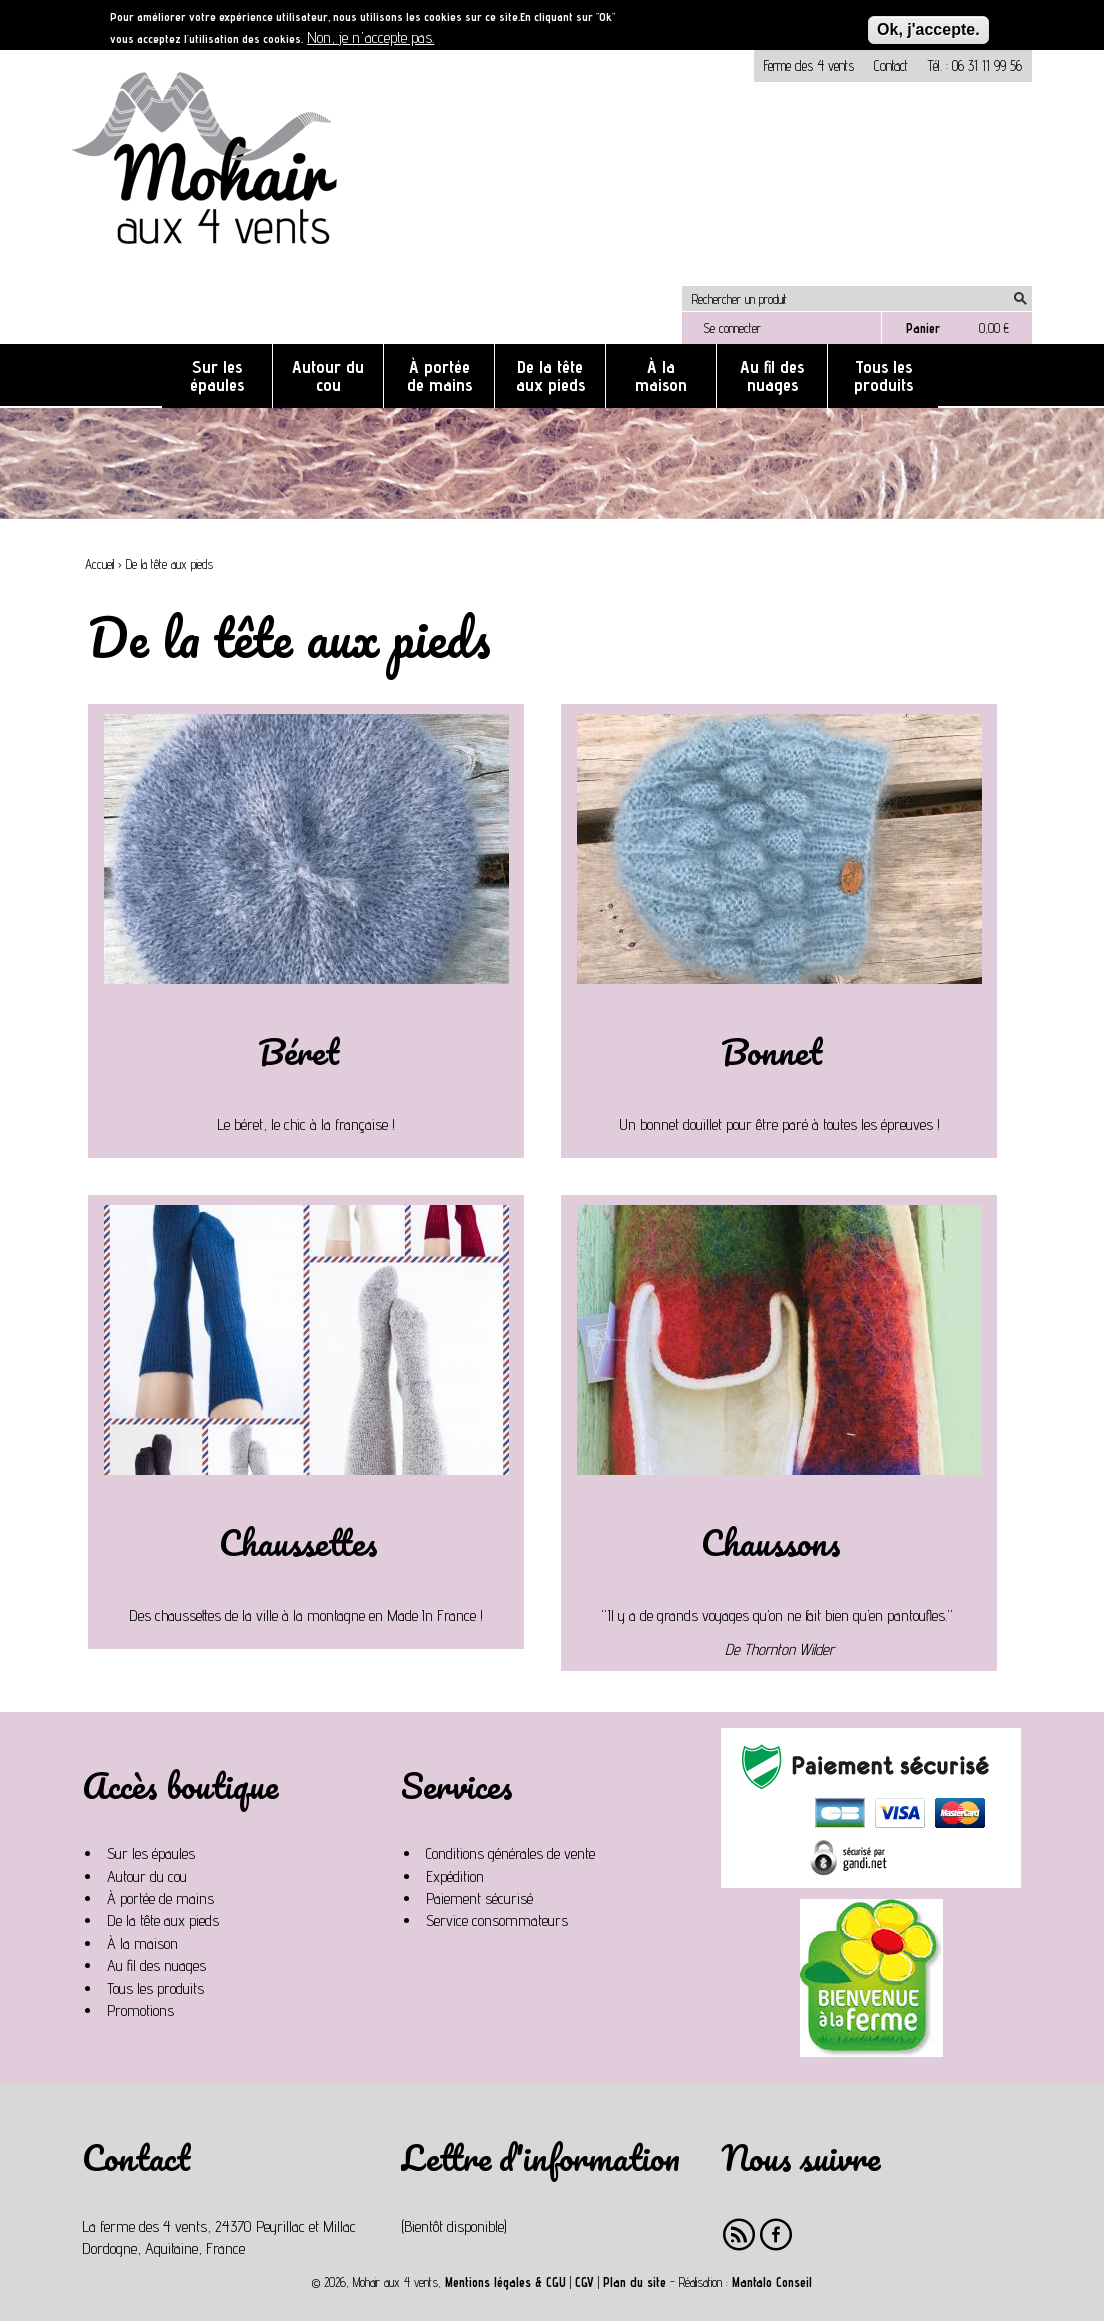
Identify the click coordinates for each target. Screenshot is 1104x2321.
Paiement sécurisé (479, 1898)
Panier (923, 328)
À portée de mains (439, 375)
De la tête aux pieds (550, 375)
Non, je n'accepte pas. (370, 37)
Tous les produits (883, 375)
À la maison (661, 375)
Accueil (99, 564)
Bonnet (771, 1051)
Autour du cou (328, 375)
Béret (298, 1051)
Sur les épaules (217, 375)
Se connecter (732, 328)
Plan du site (634, 2282)
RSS (739, 2234)
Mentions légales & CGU (505, 2282)
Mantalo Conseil (772, 2282)
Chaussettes (298, 1542)
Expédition (455, 1876)
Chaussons (771, 1542)
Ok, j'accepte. (928, 29)
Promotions (140, 2010)
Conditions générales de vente (510, 1853)
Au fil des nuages (772, 375)
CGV (584, 2282)
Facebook (776, 2234)
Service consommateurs (497, 1920)
